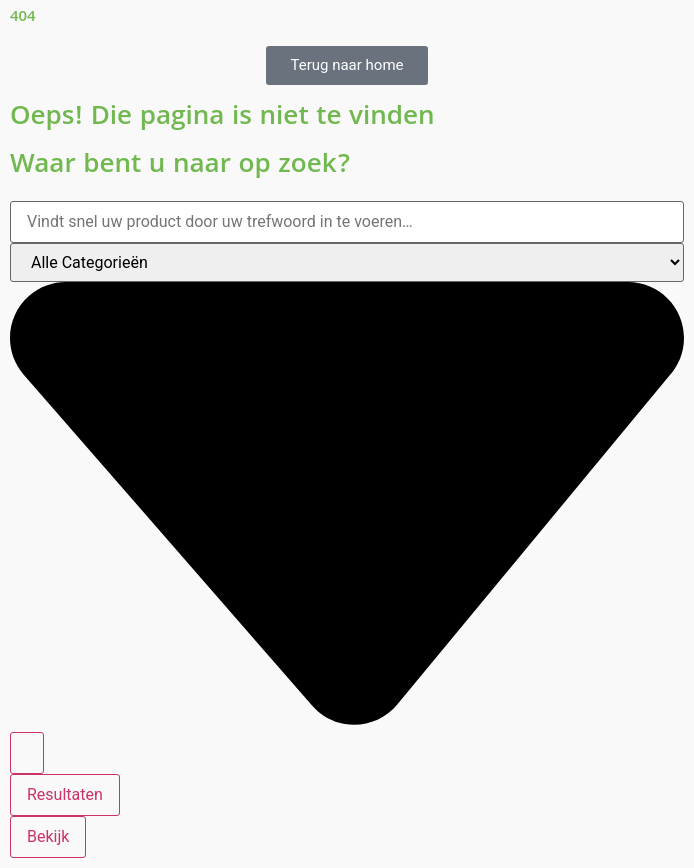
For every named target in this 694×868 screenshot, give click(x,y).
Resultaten (65, 794)
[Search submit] (27, 753)
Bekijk (48, 836)
